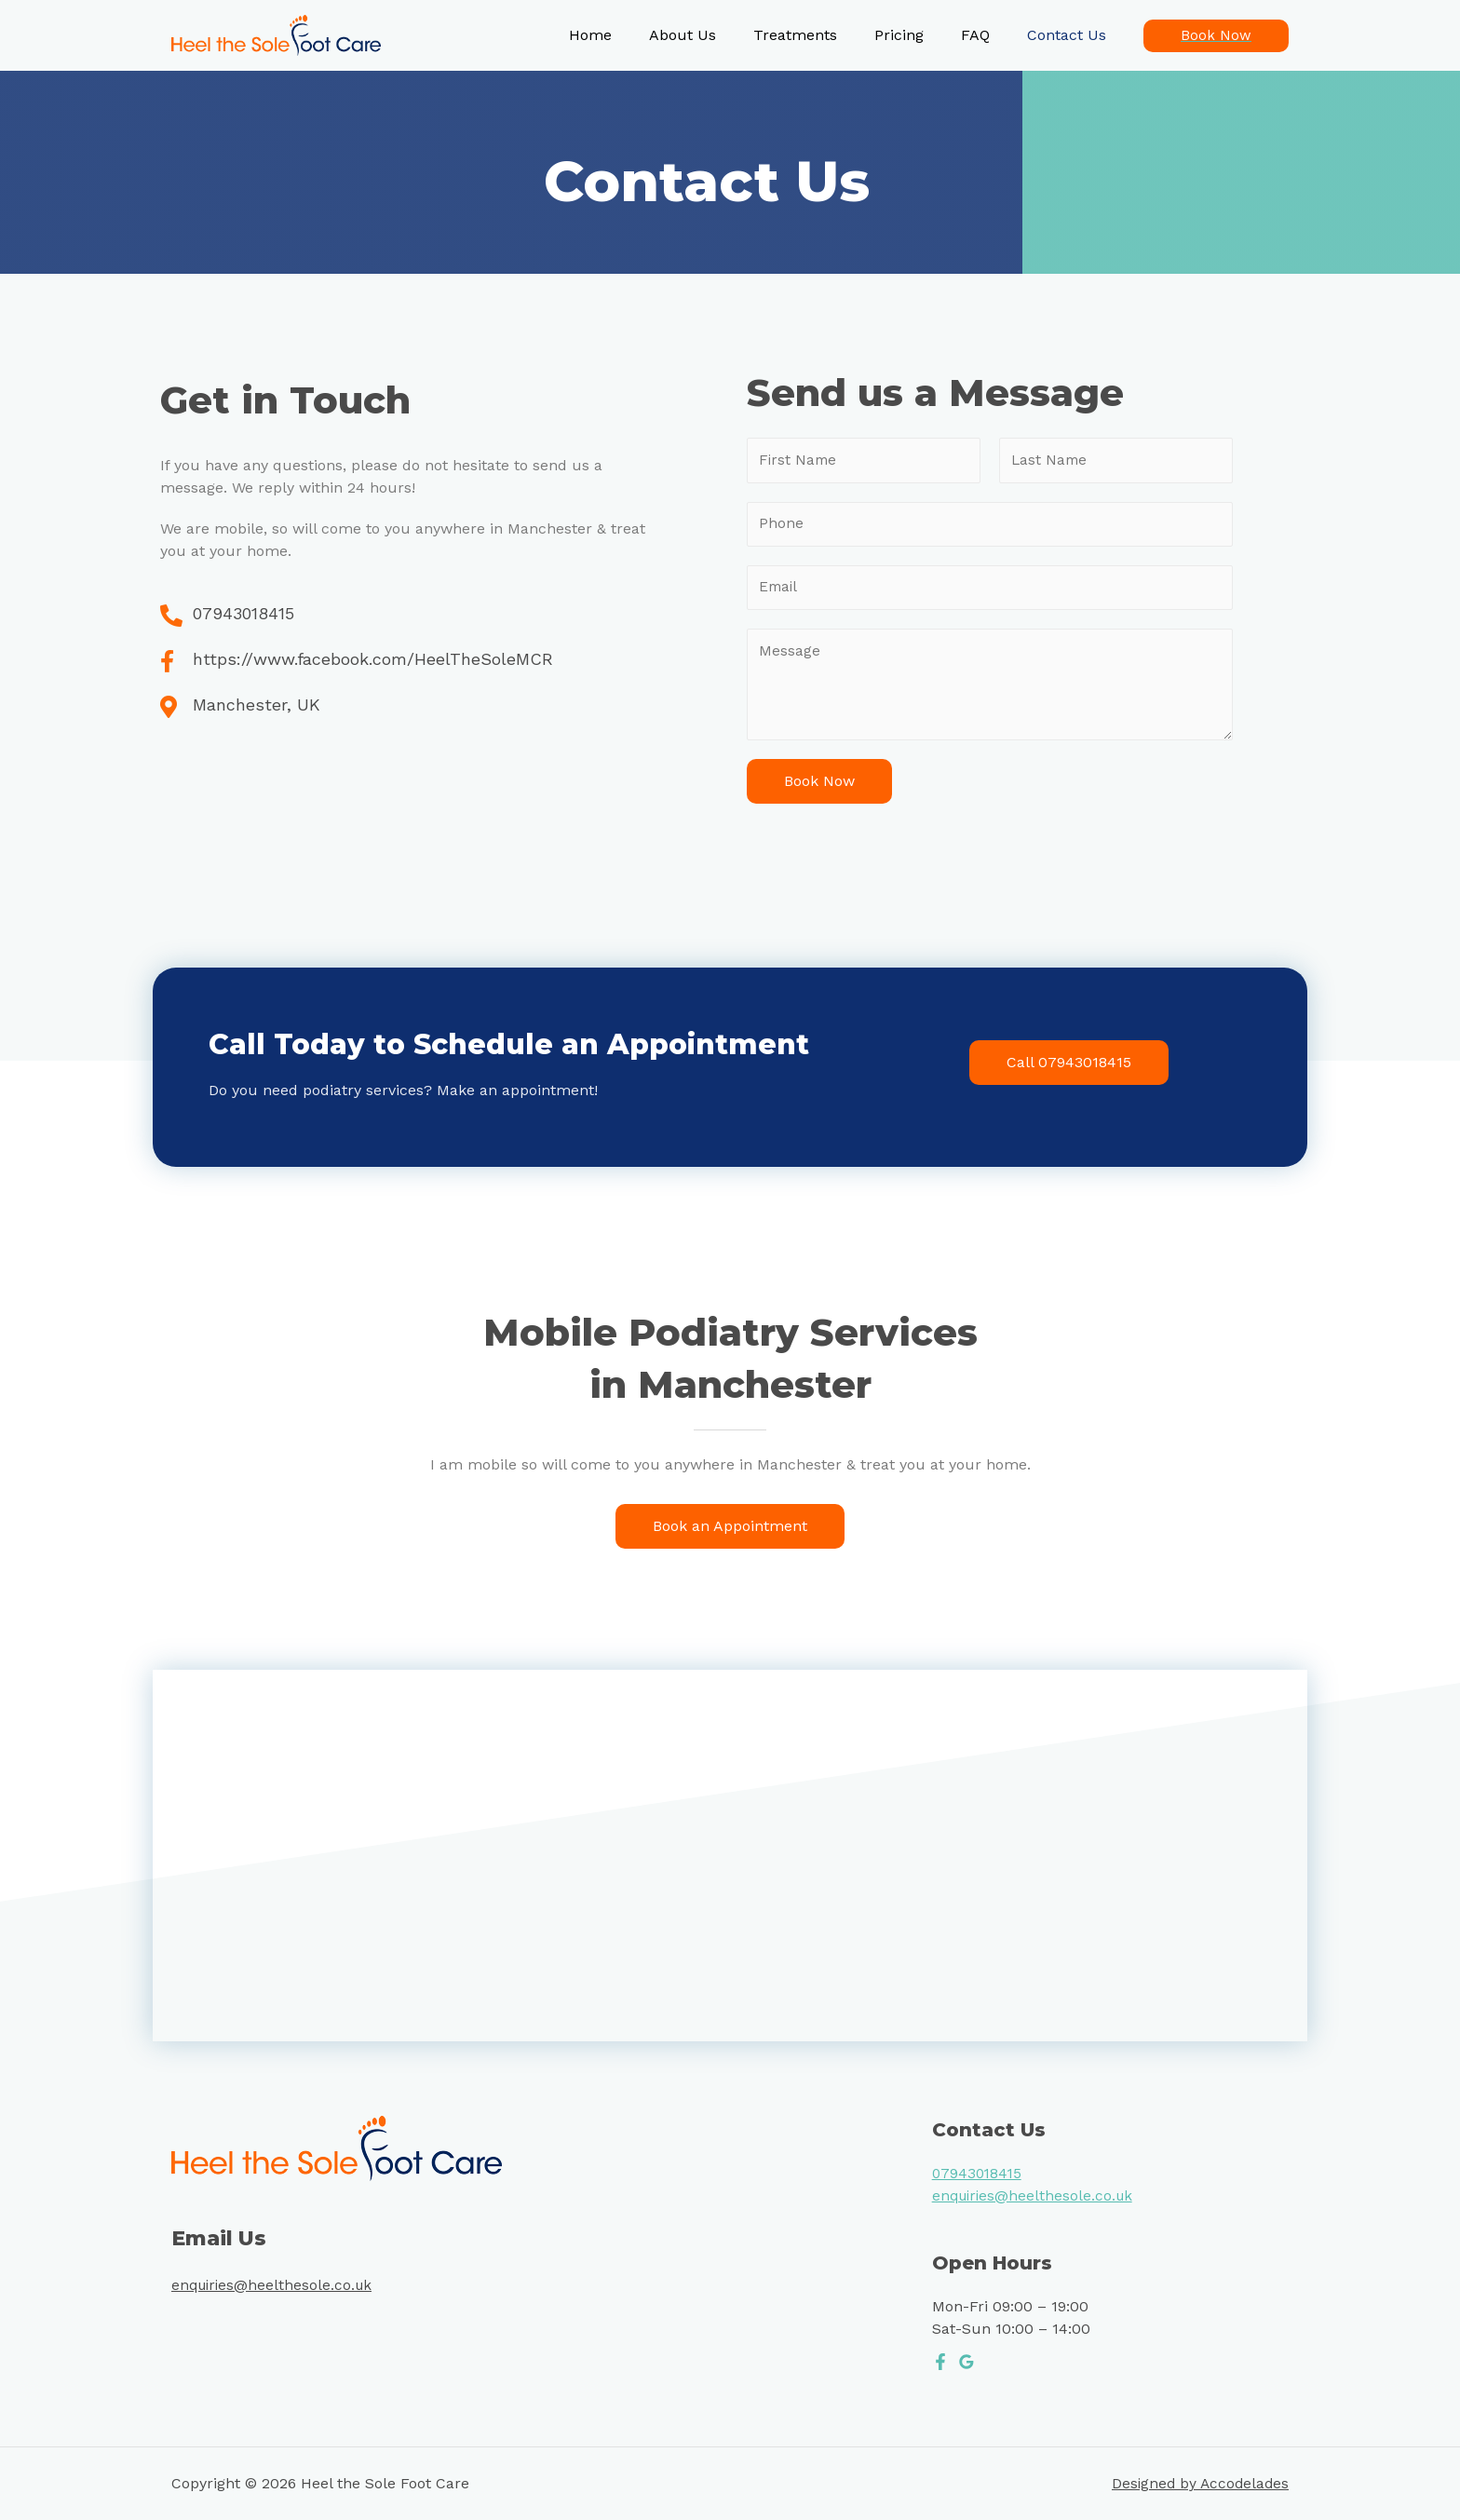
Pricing (917, 35)
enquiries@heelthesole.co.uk (274, 2289)
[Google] (966, 2366)
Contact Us (1070, 35)
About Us (716, 35)
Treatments (821, 35)
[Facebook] (940, 2366)
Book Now (819, 785)
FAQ (986, 35)
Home (631, 35)
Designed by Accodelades (1198, 2489)
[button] (1069, 1067)
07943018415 (978, 2178)
